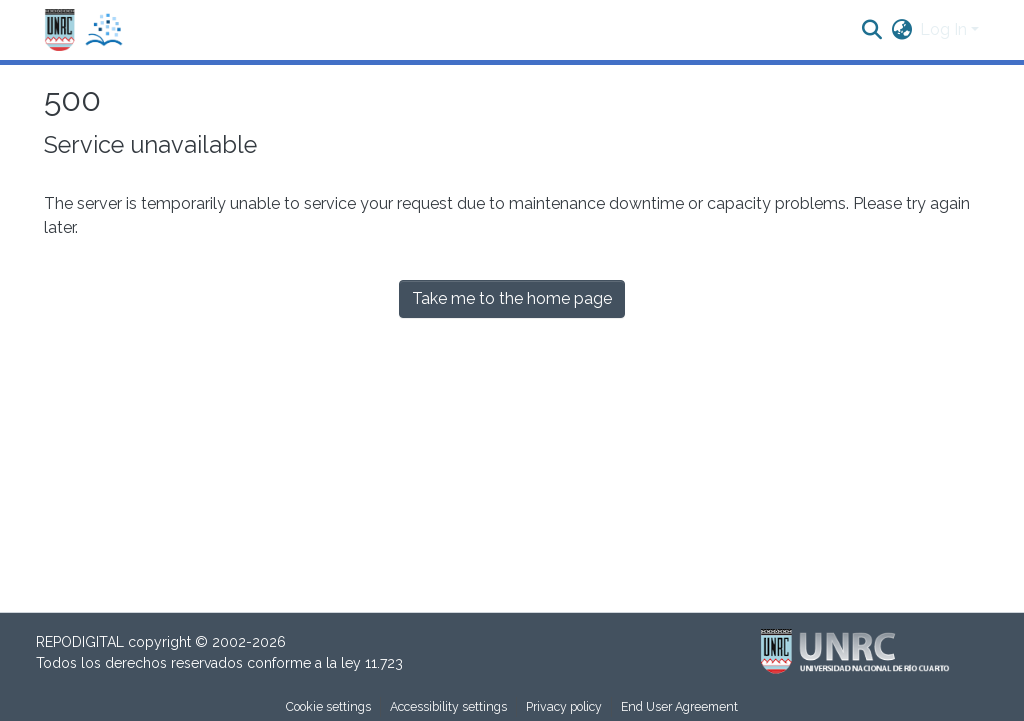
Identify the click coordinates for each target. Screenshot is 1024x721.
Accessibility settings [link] (448, 706)
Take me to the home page (512, 298)
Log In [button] (945, 29)
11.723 (384, 663)
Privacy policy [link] (564, 706)
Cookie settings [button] (328, 706)
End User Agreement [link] (679, 706)
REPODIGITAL (82, 642)
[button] (84, 30)
